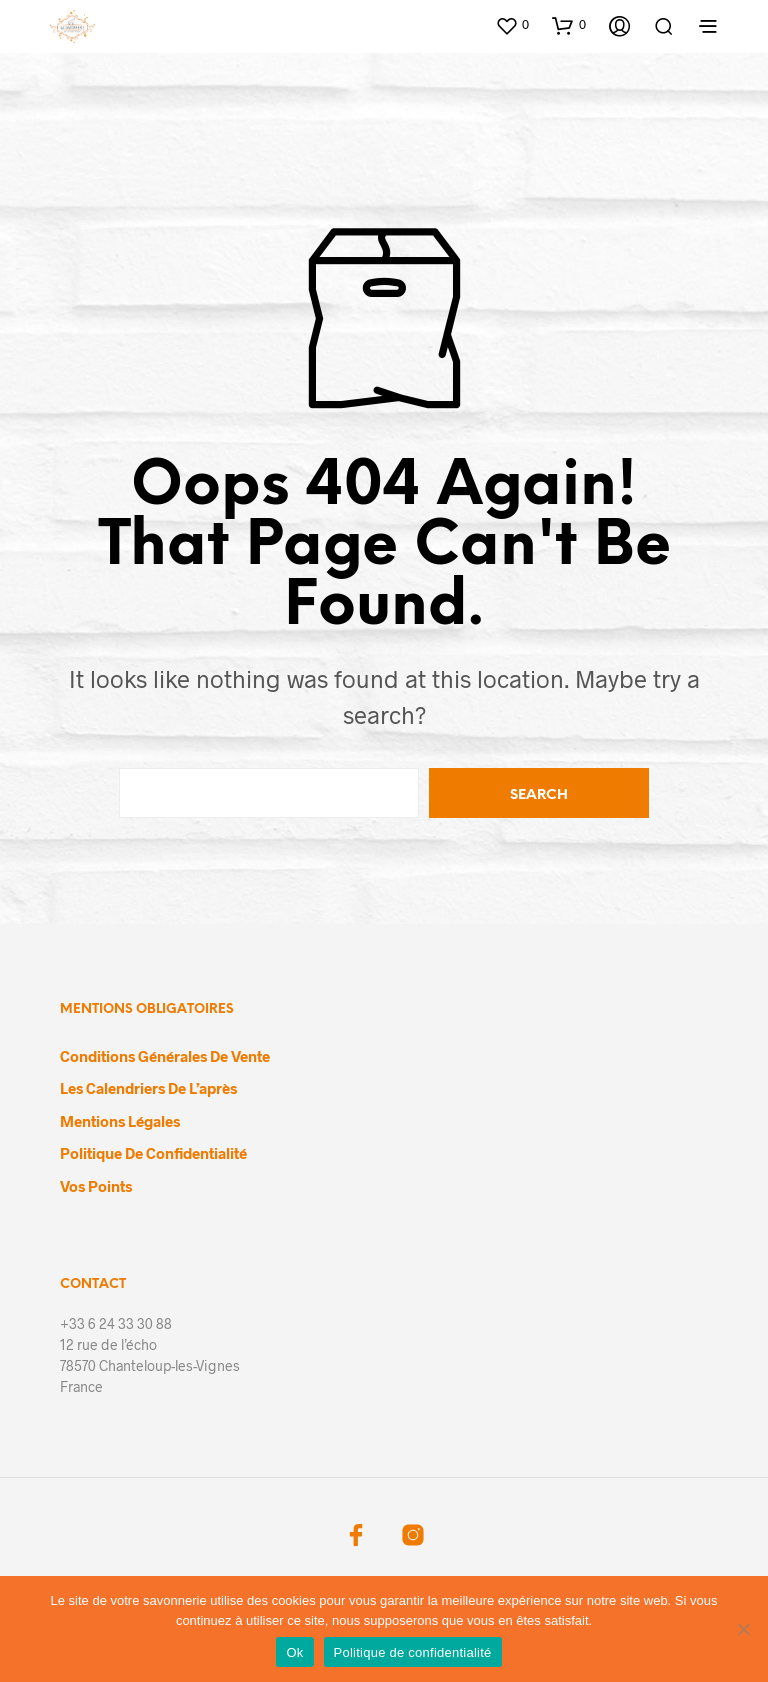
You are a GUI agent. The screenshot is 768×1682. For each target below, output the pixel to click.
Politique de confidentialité (153, 1153)
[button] (512, 25)
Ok (294, 1652)
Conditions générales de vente (165, 1056)
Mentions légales (120, 1121)
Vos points (96, 1186)
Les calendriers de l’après (148, 1088)
